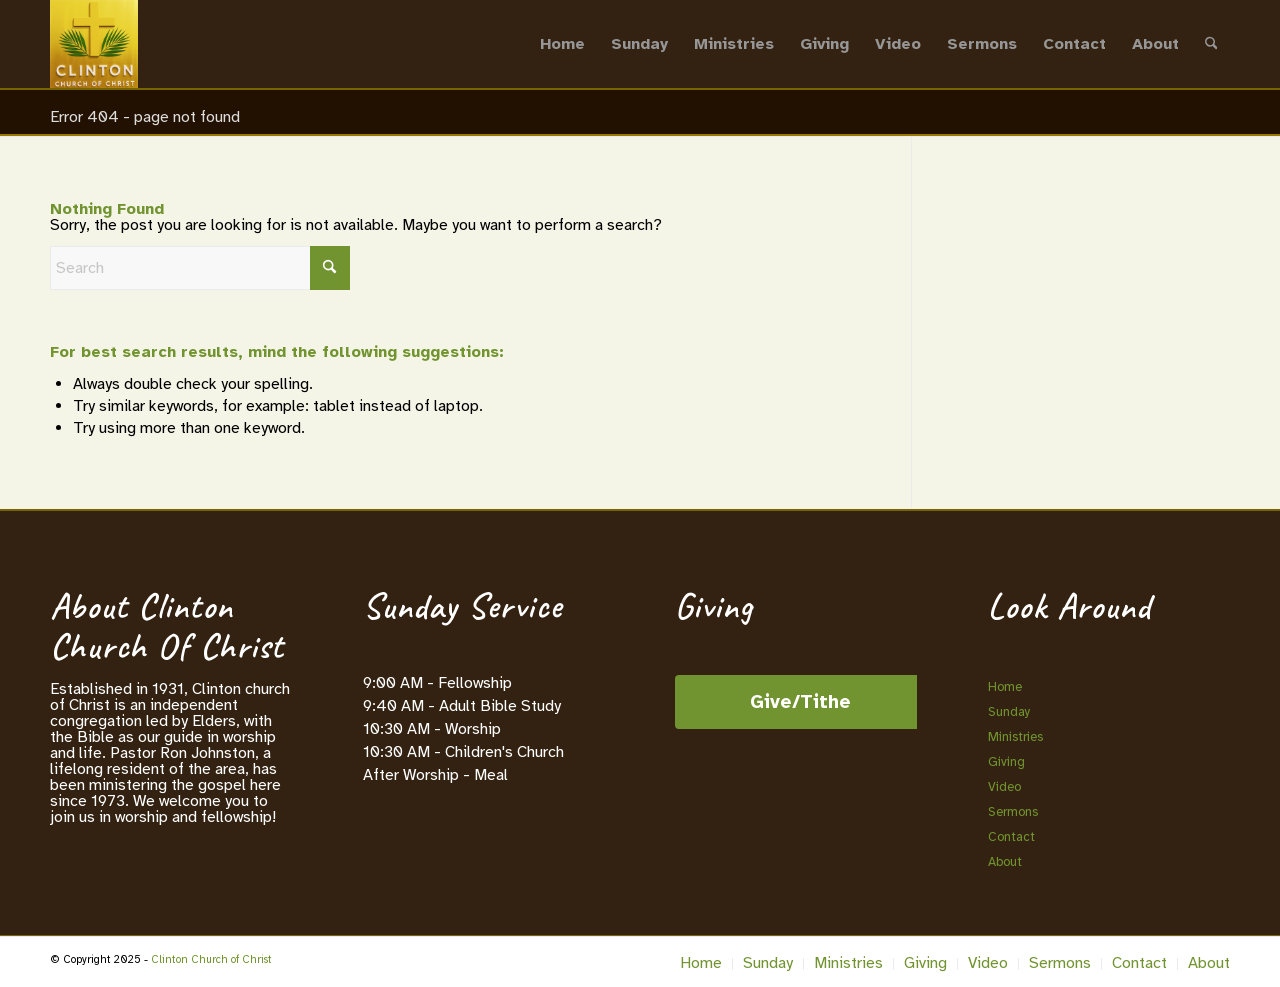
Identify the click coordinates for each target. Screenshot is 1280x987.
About (1005, 862)
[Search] (1211, 44)
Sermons (1013, 812)
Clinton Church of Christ (211, 959)
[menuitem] (562, 44)
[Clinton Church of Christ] (94, 44)
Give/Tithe (800, 702)
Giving (1006, 762)
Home (1005, 687)
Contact (1011, 837)
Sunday (1009, 712)
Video (1004, 787)
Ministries (1015, 737)
